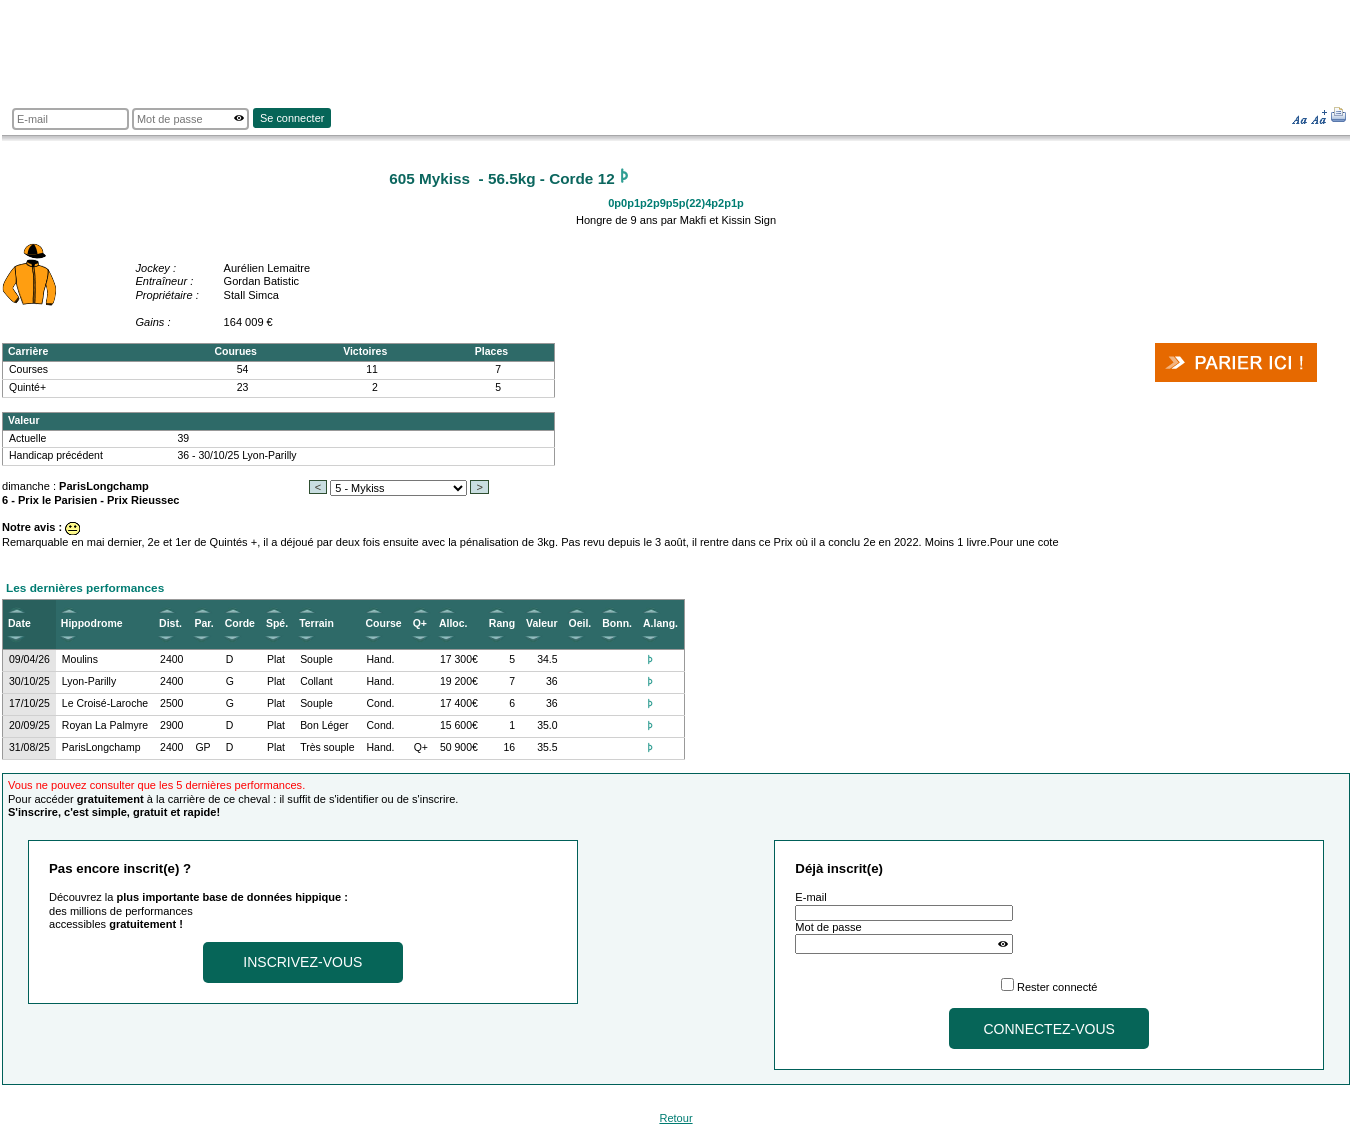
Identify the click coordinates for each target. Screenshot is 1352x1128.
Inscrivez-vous (302, 962)
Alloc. (453, 623)
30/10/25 (29, 681)
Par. (203, 623)
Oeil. (580, 623)
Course (384, 623)
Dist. (170, 623)
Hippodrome (92, 623)
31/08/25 (29, 747)
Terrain (316, 623)
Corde (240, 623)
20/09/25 (29, 725)
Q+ (420, 623)
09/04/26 (29, 659)
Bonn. (617, 623)
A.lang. (660, 623)
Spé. (277, 623)
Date (19, 623)
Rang (502, 623)
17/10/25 (29, 703)
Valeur (541, 623)
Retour (675, 1118)
